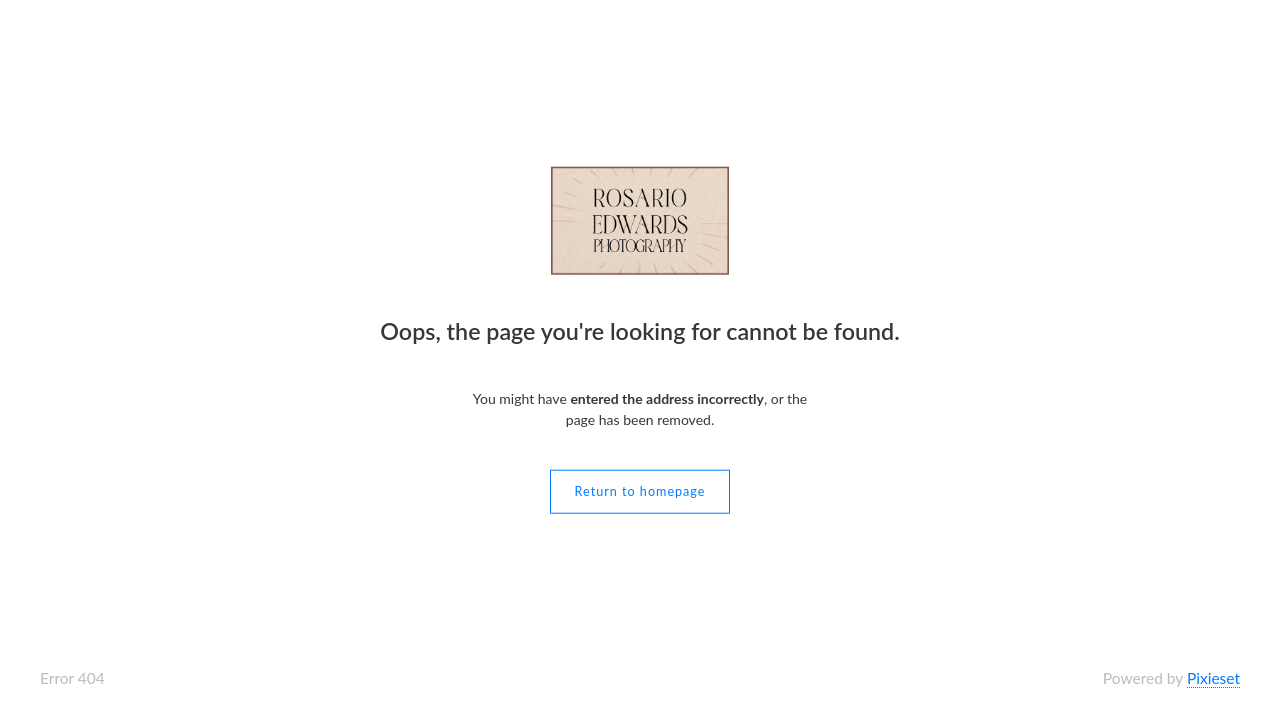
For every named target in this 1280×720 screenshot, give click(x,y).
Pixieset (1213, 678)
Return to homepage (640, 490)
